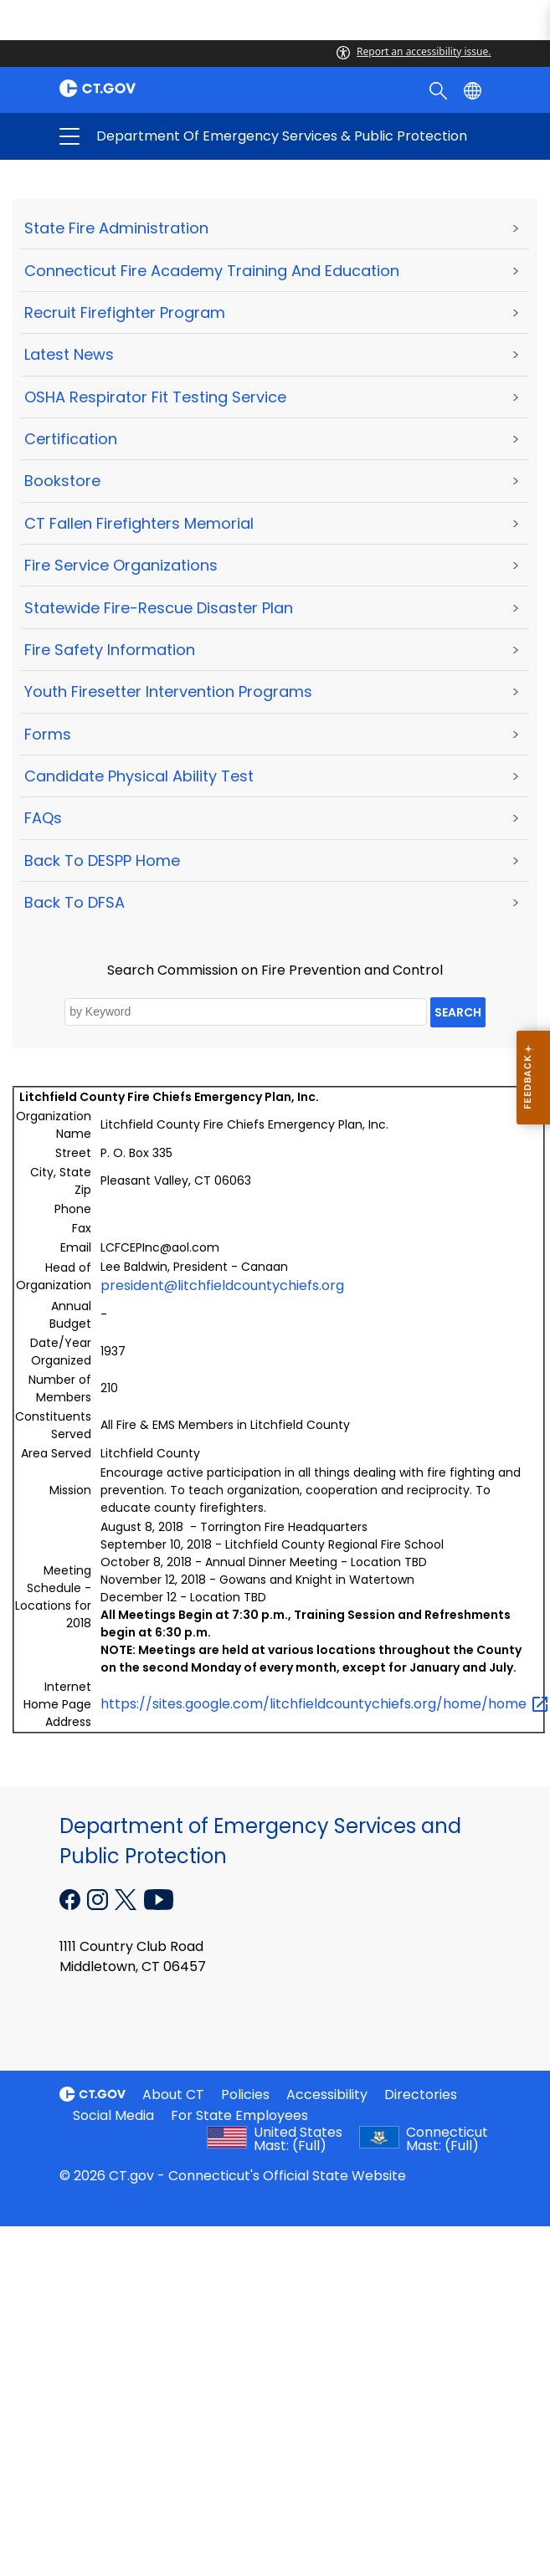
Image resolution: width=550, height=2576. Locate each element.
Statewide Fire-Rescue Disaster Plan (158, 607)
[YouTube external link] (158, 1898)
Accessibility (327, 2094)
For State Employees (239, 2115)
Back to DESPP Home (102, 860)
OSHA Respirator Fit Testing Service (155, 397)
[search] (439, 89)
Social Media (113, 2115)
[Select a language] (474, 89)
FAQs (43, 817)
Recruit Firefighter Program (124, 312)
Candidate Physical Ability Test (139, 776)
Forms (47, 734)
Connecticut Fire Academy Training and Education (211, 270)
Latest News (69, 354)
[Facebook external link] (71, 1898)
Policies (245, 2094)
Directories (420, 2094)
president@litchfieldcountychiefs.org (222, 1285)
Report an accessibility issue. (414, 51)
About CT (173, 2094)
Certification (70, 438)
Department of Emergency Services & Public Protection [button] (197, 136)
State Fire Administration (116, 228)
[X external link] (128, 1898)
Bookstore (62, 480)
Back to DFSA (74, 902)
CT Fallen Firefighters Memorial (139, 523)
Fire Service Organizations (121, 565)
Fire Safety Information (109, 649)
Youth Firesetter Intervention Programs (168, 691)
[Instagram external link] (99, 1898)
